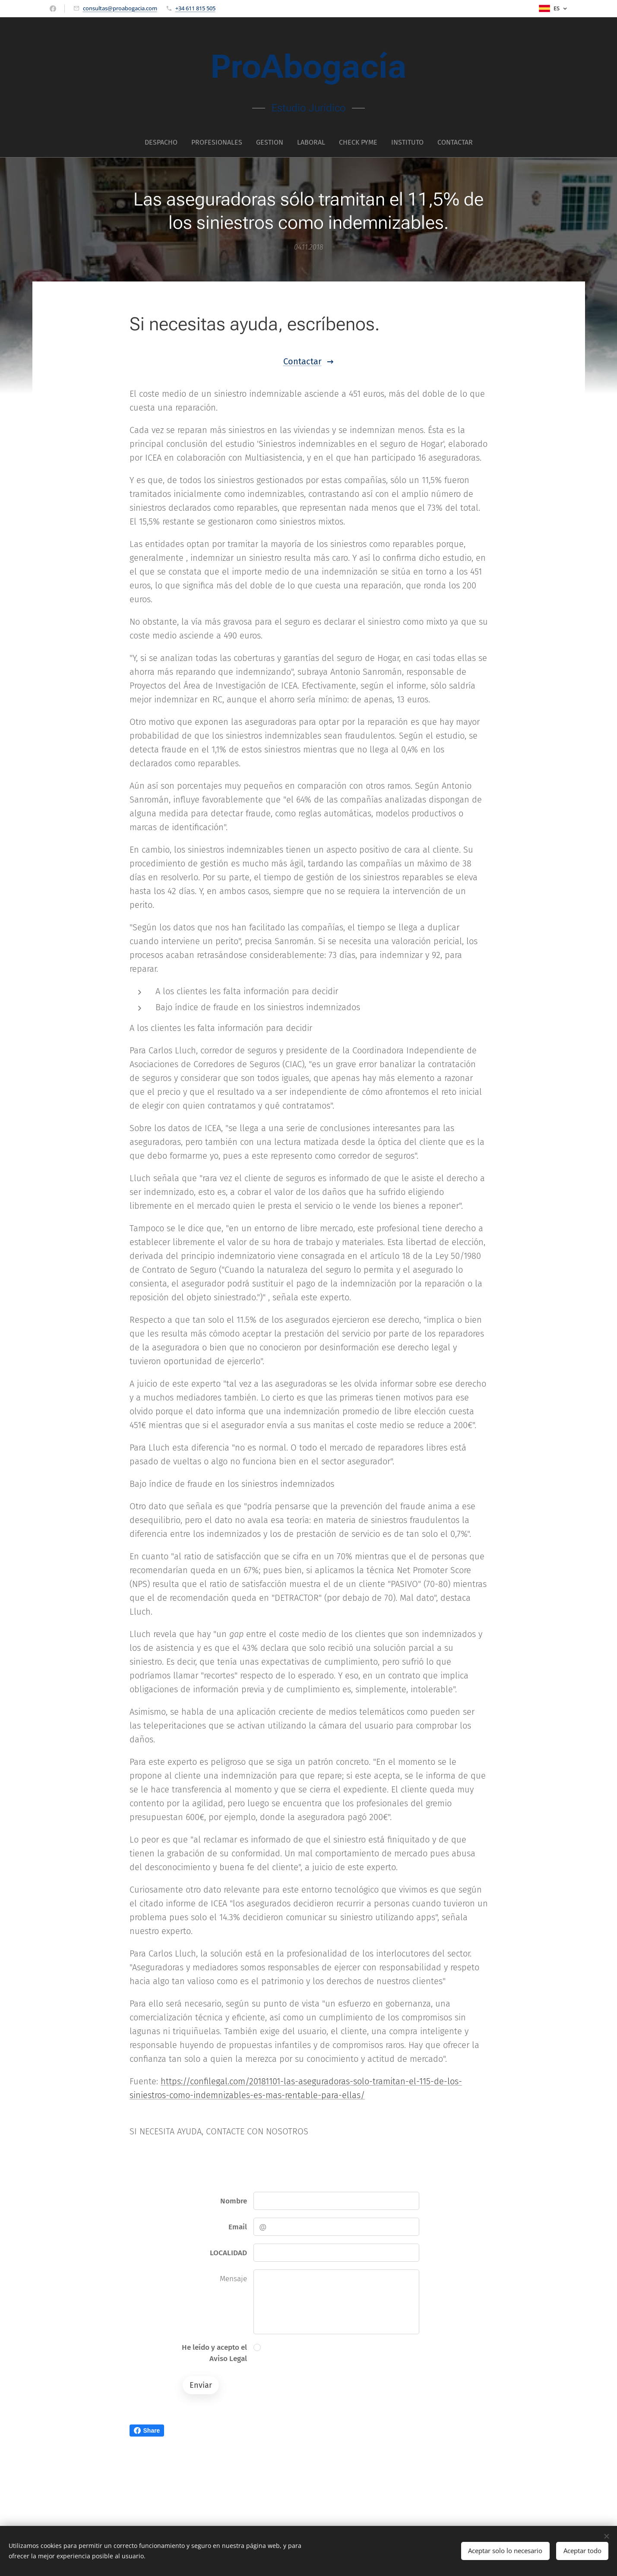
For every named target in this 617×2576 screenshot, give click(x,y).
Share (147, 2430)
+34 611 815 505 (195, 8)
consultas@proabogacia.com (120, 8)
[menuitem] (164, 142)
